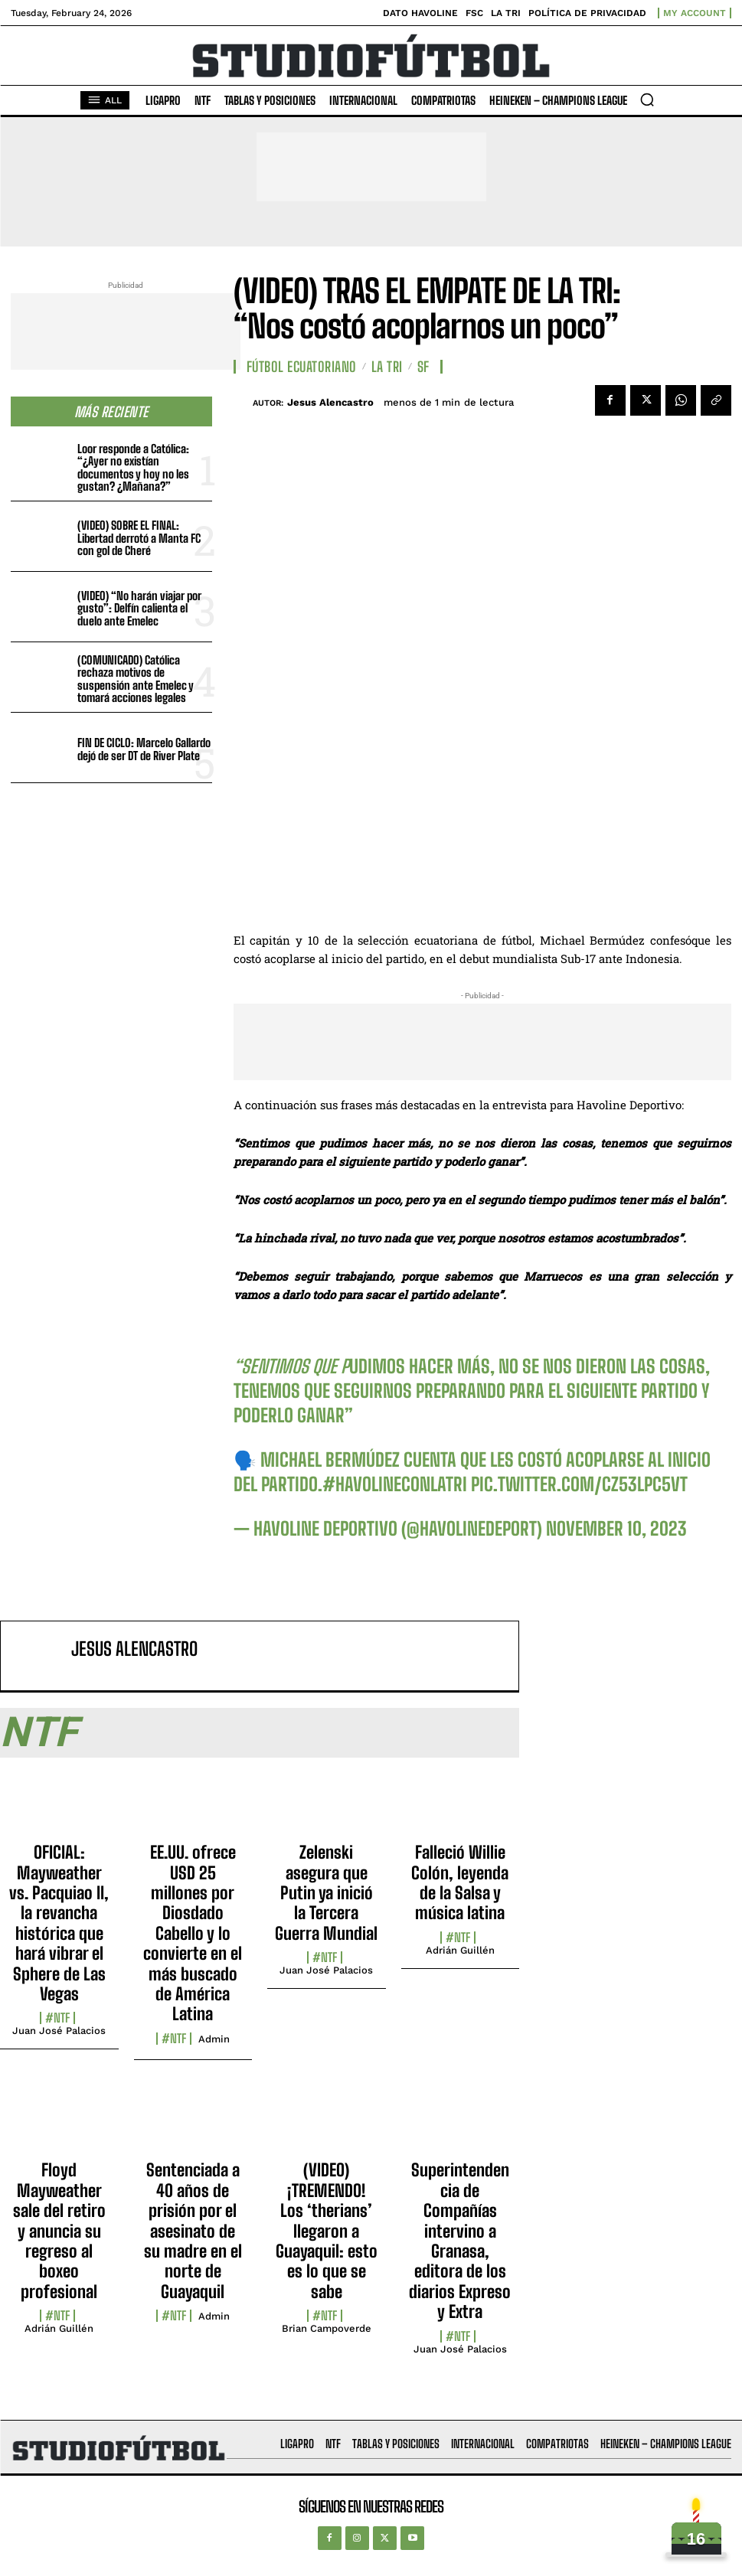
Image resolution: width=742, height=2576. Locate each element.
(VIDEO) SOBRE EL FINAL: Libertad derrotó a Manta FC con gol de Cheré (139, 537)
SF (423, 367)
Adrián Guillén (460, 1950)
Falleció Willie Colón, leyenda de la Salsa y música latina (459, 1882)
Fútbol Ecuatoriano (302, 367)
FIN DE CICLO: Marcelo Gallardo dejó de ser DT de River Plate (144, 749)
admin (214, 2039)
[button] (647, 99)
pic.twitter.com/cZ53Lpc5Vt (579, 1484)
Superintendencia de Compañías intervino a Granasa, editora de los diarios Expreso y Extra (460, 2241)
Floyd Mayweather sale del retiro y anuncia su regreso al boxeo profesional (59, 2230)
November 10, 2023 (616, 1528)
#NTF (57, 2018)
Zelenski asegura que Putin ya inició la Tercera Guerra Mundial (326, 1893)
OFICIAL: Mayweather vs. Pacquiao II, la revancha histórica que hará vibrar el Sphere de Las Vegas (59, 1923)
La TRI (387, 367)
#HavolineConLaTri (394, 1484)
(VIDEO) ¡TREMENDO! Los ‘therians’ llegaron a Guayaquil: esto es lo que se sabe (327, 2230)
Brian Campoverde (326, 2328)
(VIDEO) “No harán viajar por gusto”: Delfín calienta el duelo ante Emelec (139, 608)
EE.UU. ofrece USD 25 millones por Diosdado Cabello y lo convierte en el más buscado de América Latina (192, 1933)
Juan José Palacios (59, 2030)
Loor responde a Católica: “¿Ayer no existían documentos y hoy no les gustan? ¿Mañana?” (133, 468)
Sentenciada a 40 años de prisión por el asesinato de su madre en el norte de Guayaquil (193, 2230)
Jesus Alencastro (330, 402)
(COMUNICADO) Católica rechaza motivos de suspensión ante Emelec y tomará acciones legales (135, 679)
